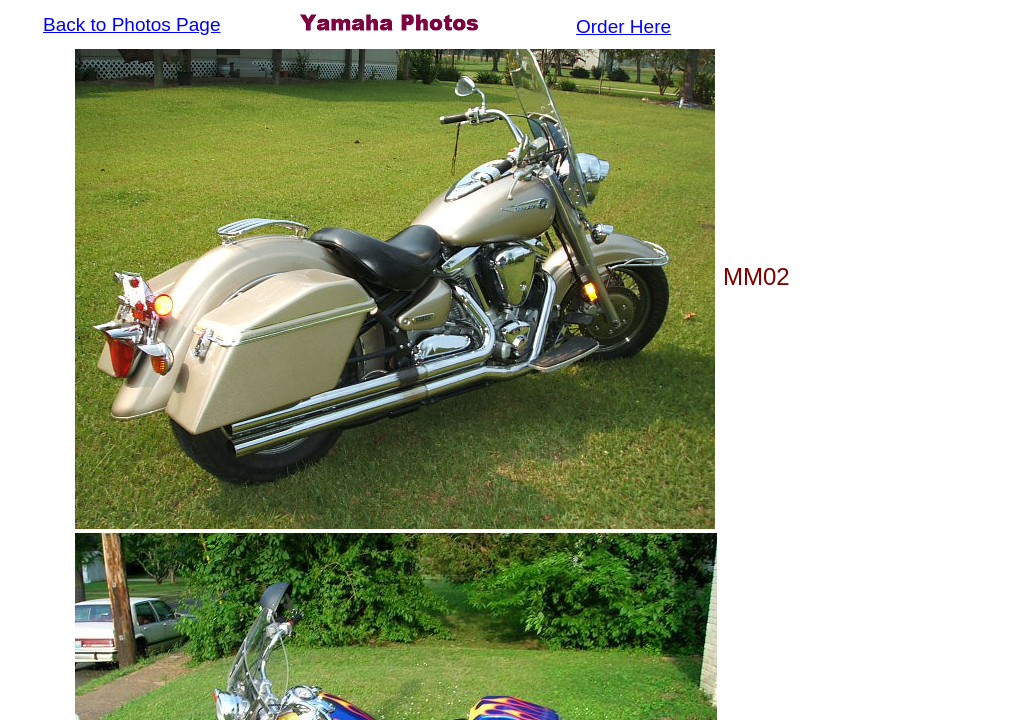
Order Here (623, 26)
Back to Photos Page (131, 24)
